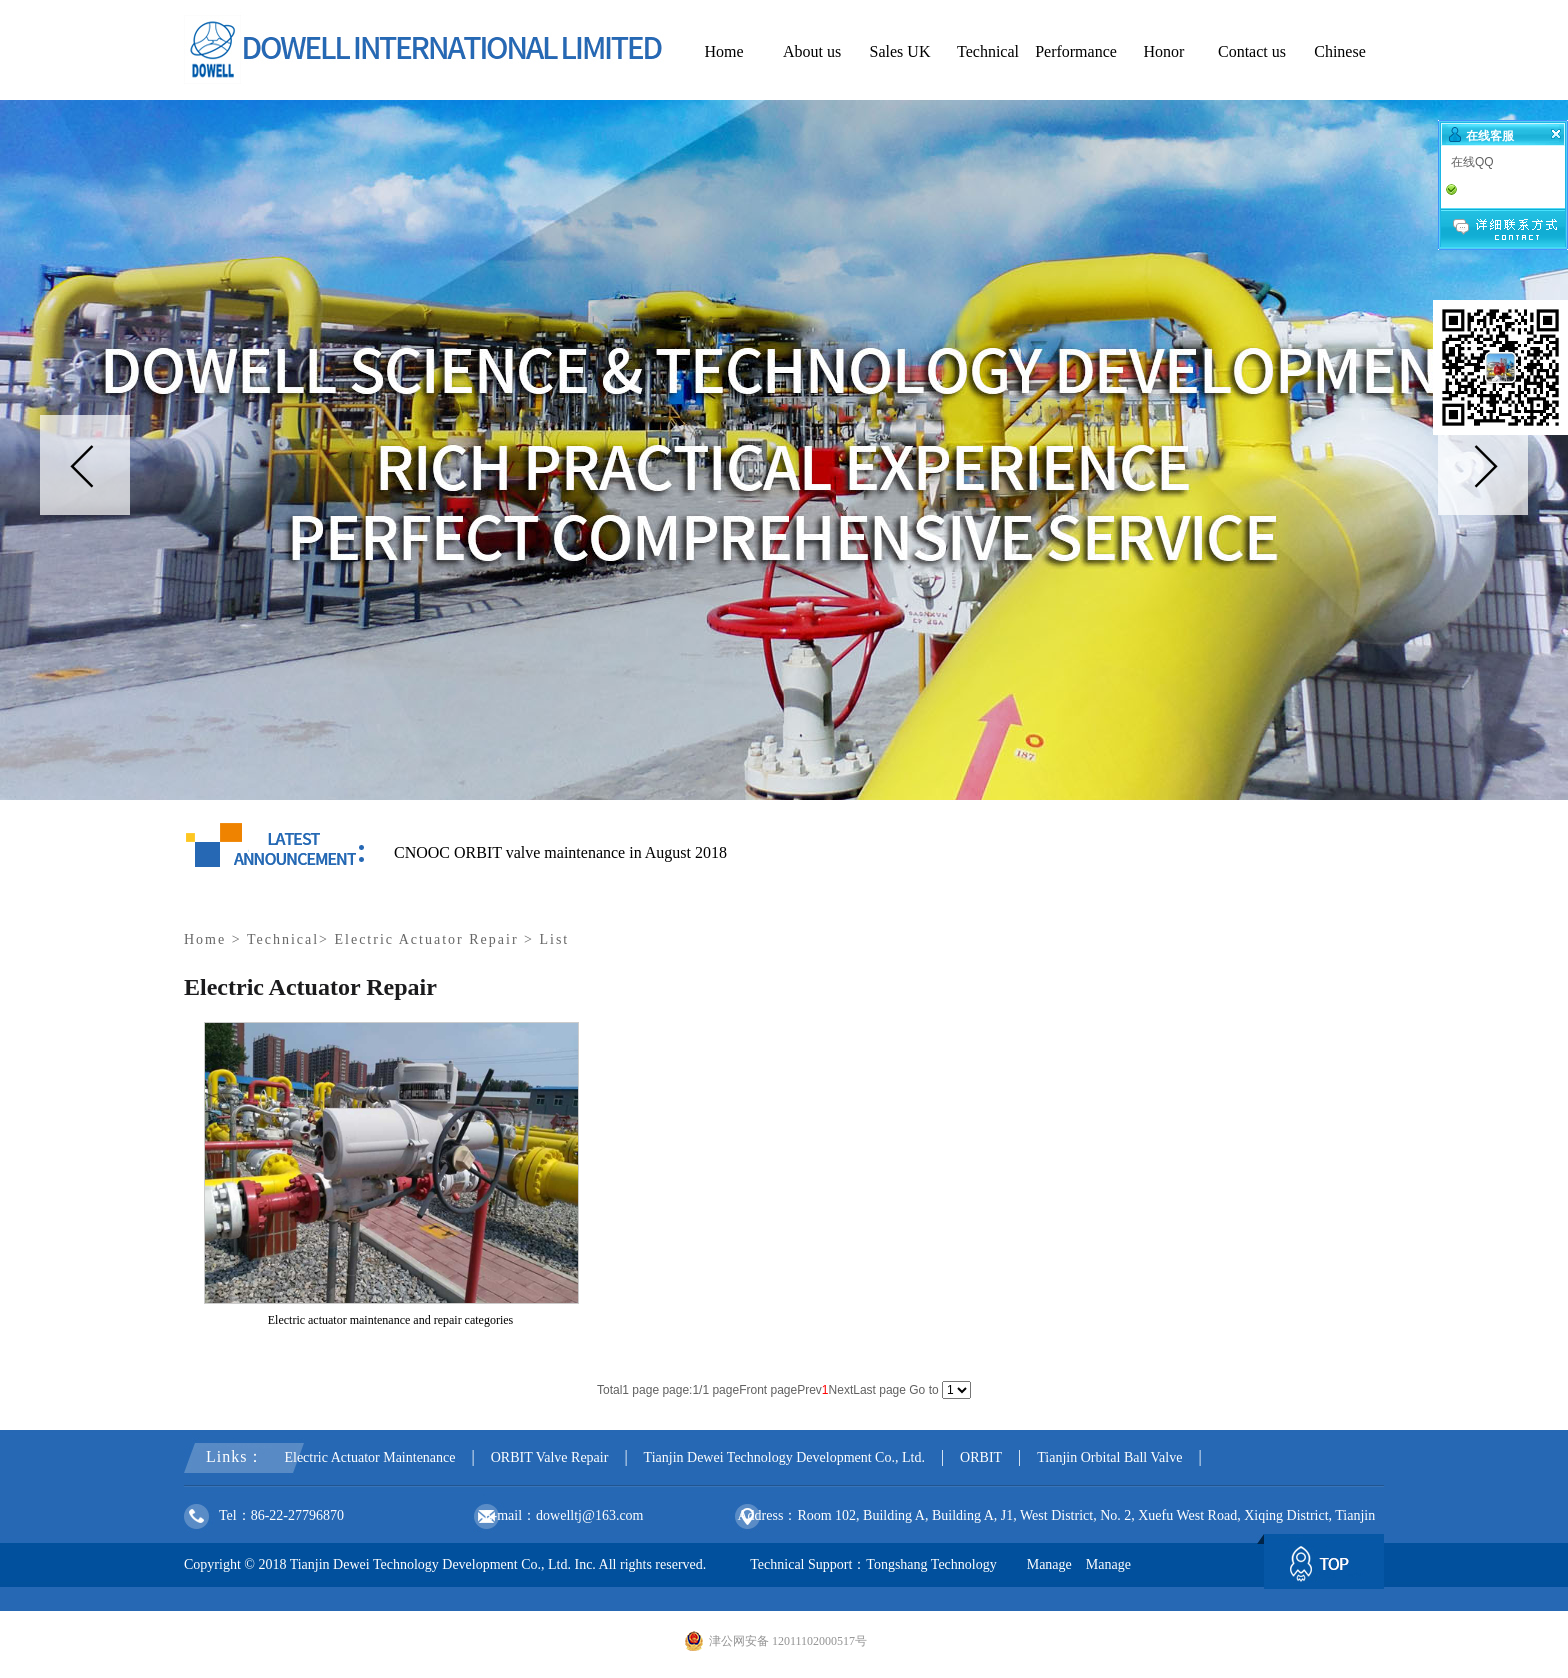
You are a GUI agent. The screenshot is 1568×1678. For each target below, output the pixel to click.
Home (205, 939)
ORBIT (981, 1457)
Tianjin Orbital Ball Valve (1109, 1457)
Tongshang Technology (931, 1564)
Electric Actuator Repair (427, 939)
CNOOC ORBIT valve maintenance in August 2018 (560, 852)
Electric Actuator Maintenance (369, 1457)
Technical (283, 939)
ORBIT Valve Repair (550, 1457)
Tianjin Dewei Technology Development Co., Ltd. (784, 1457)
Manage (1049, 1564)
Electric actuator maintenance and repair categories (391, 1320)
